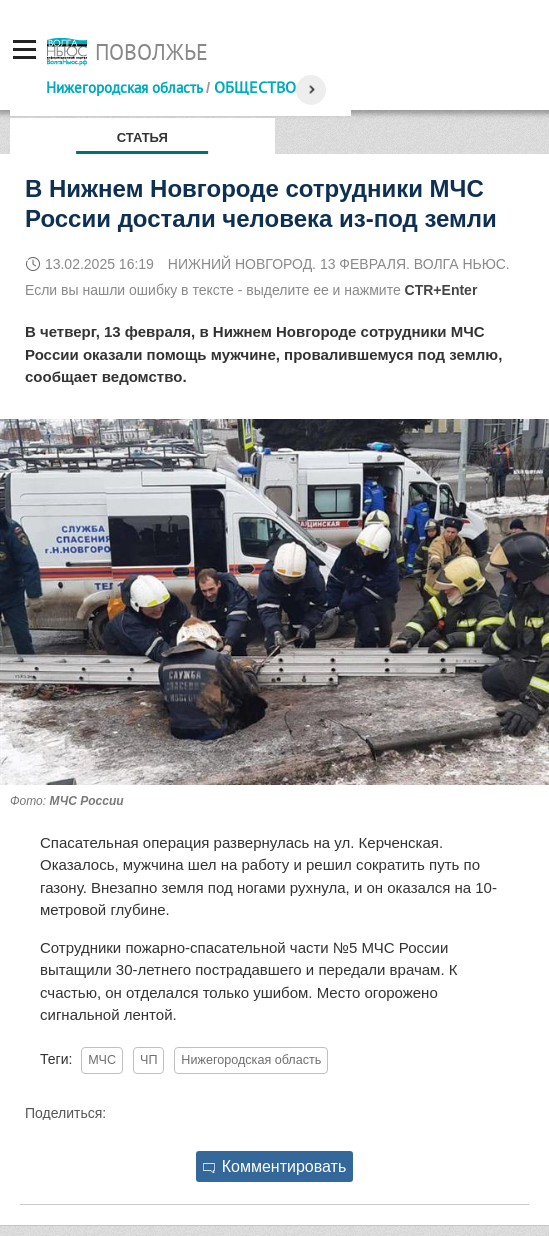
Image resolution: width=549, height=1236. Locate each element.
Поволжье (151, 52)
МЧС (102, 1060)
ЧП (148, 1060)
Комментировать (275, 1166)
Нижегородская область (124, 87)
